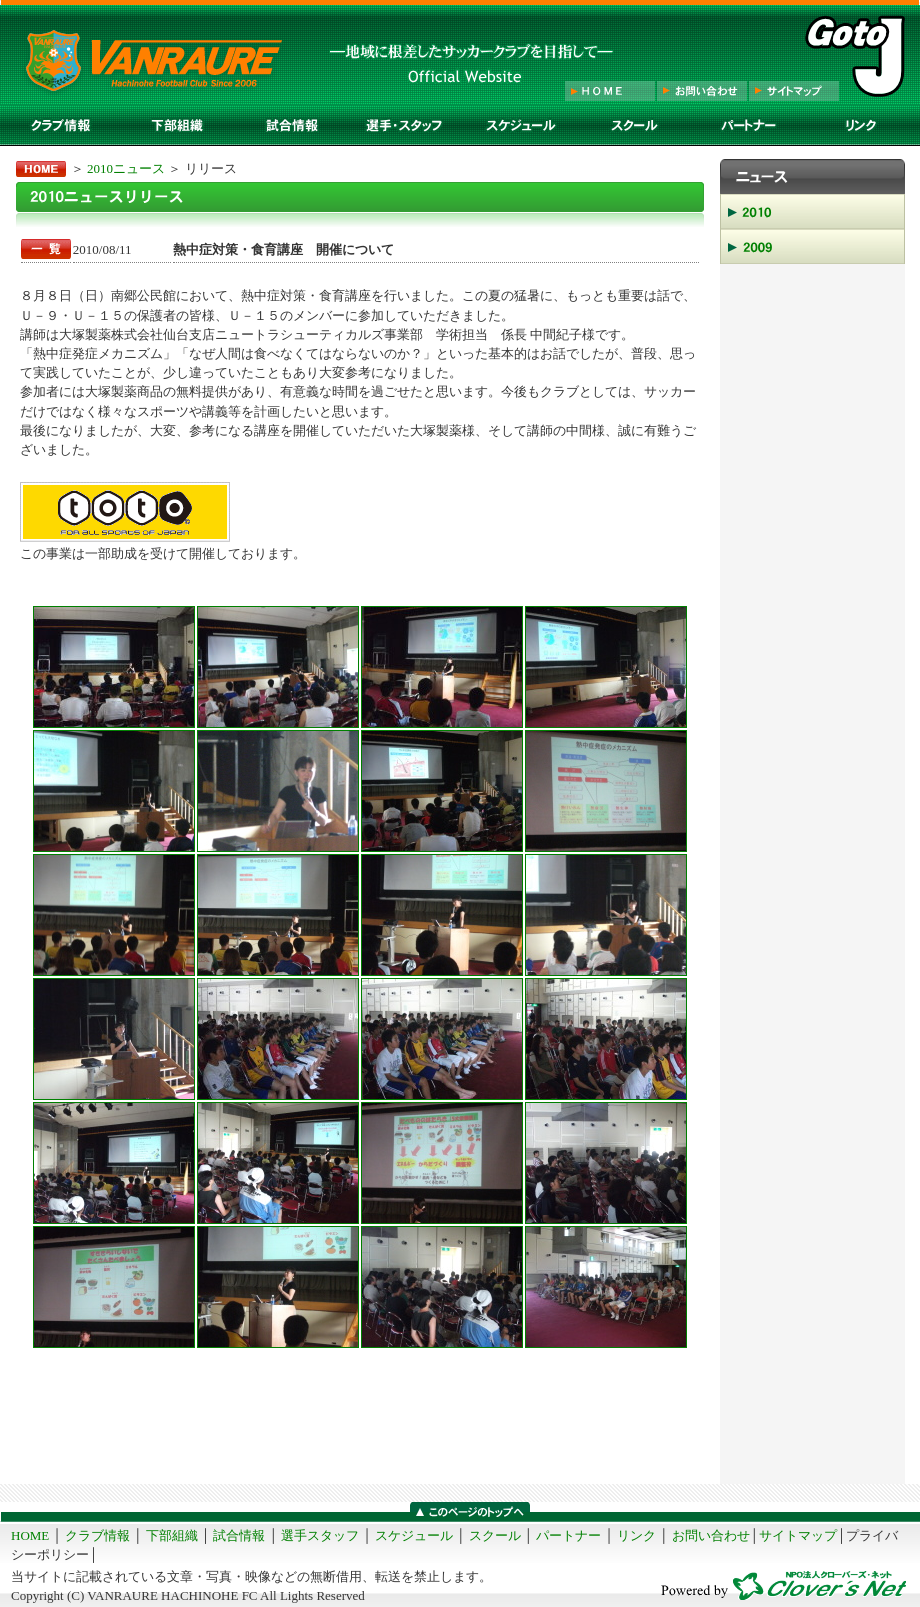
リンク (636, 1535)
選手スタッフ (320, 1535)
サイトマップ (798, 1535)
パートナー (568, 1535)
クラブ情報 (97, 1535)
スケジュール (414, 1535)
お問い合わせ (711, 1535)
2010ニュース (126, 168)
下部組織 (172, 1535)
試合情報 (239, 1535)
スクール (495, 1535)
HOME (30, 1535)
